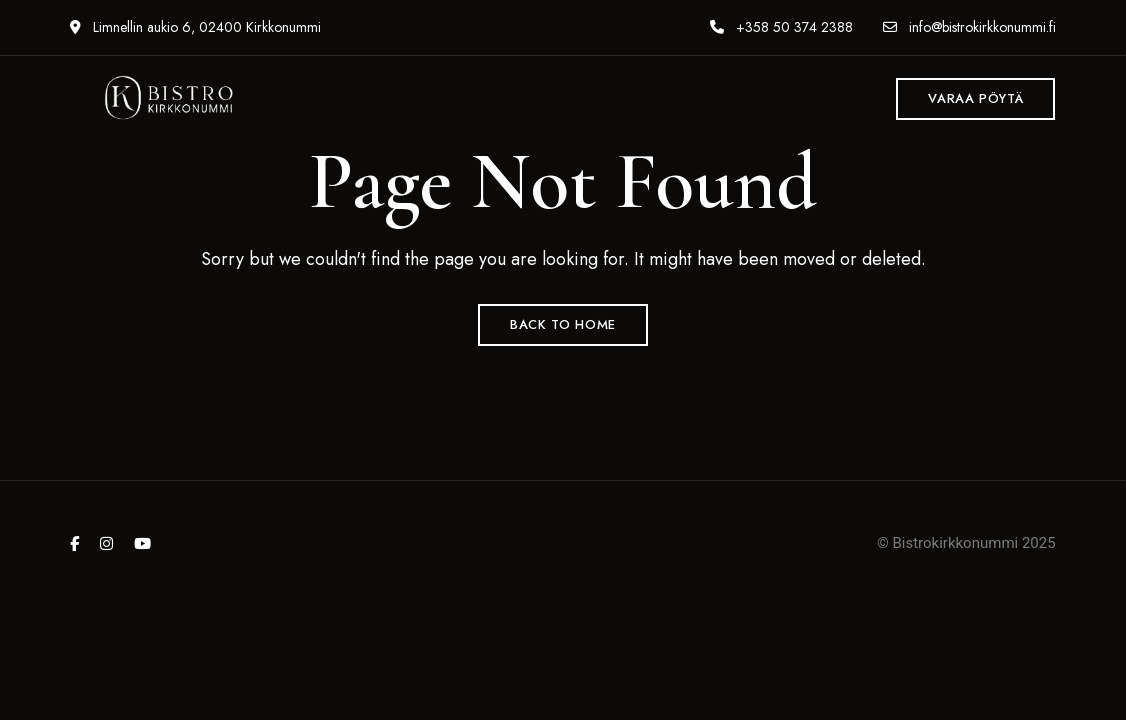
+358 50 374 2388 (781, 27)
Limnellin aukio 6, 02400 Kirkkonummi (195, 27)
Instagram (106, 543)
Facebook (74, 543)
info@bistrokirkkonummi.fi (969, 27)
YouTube (142, 543)
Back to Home (563, 324)
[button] (975, 99)
